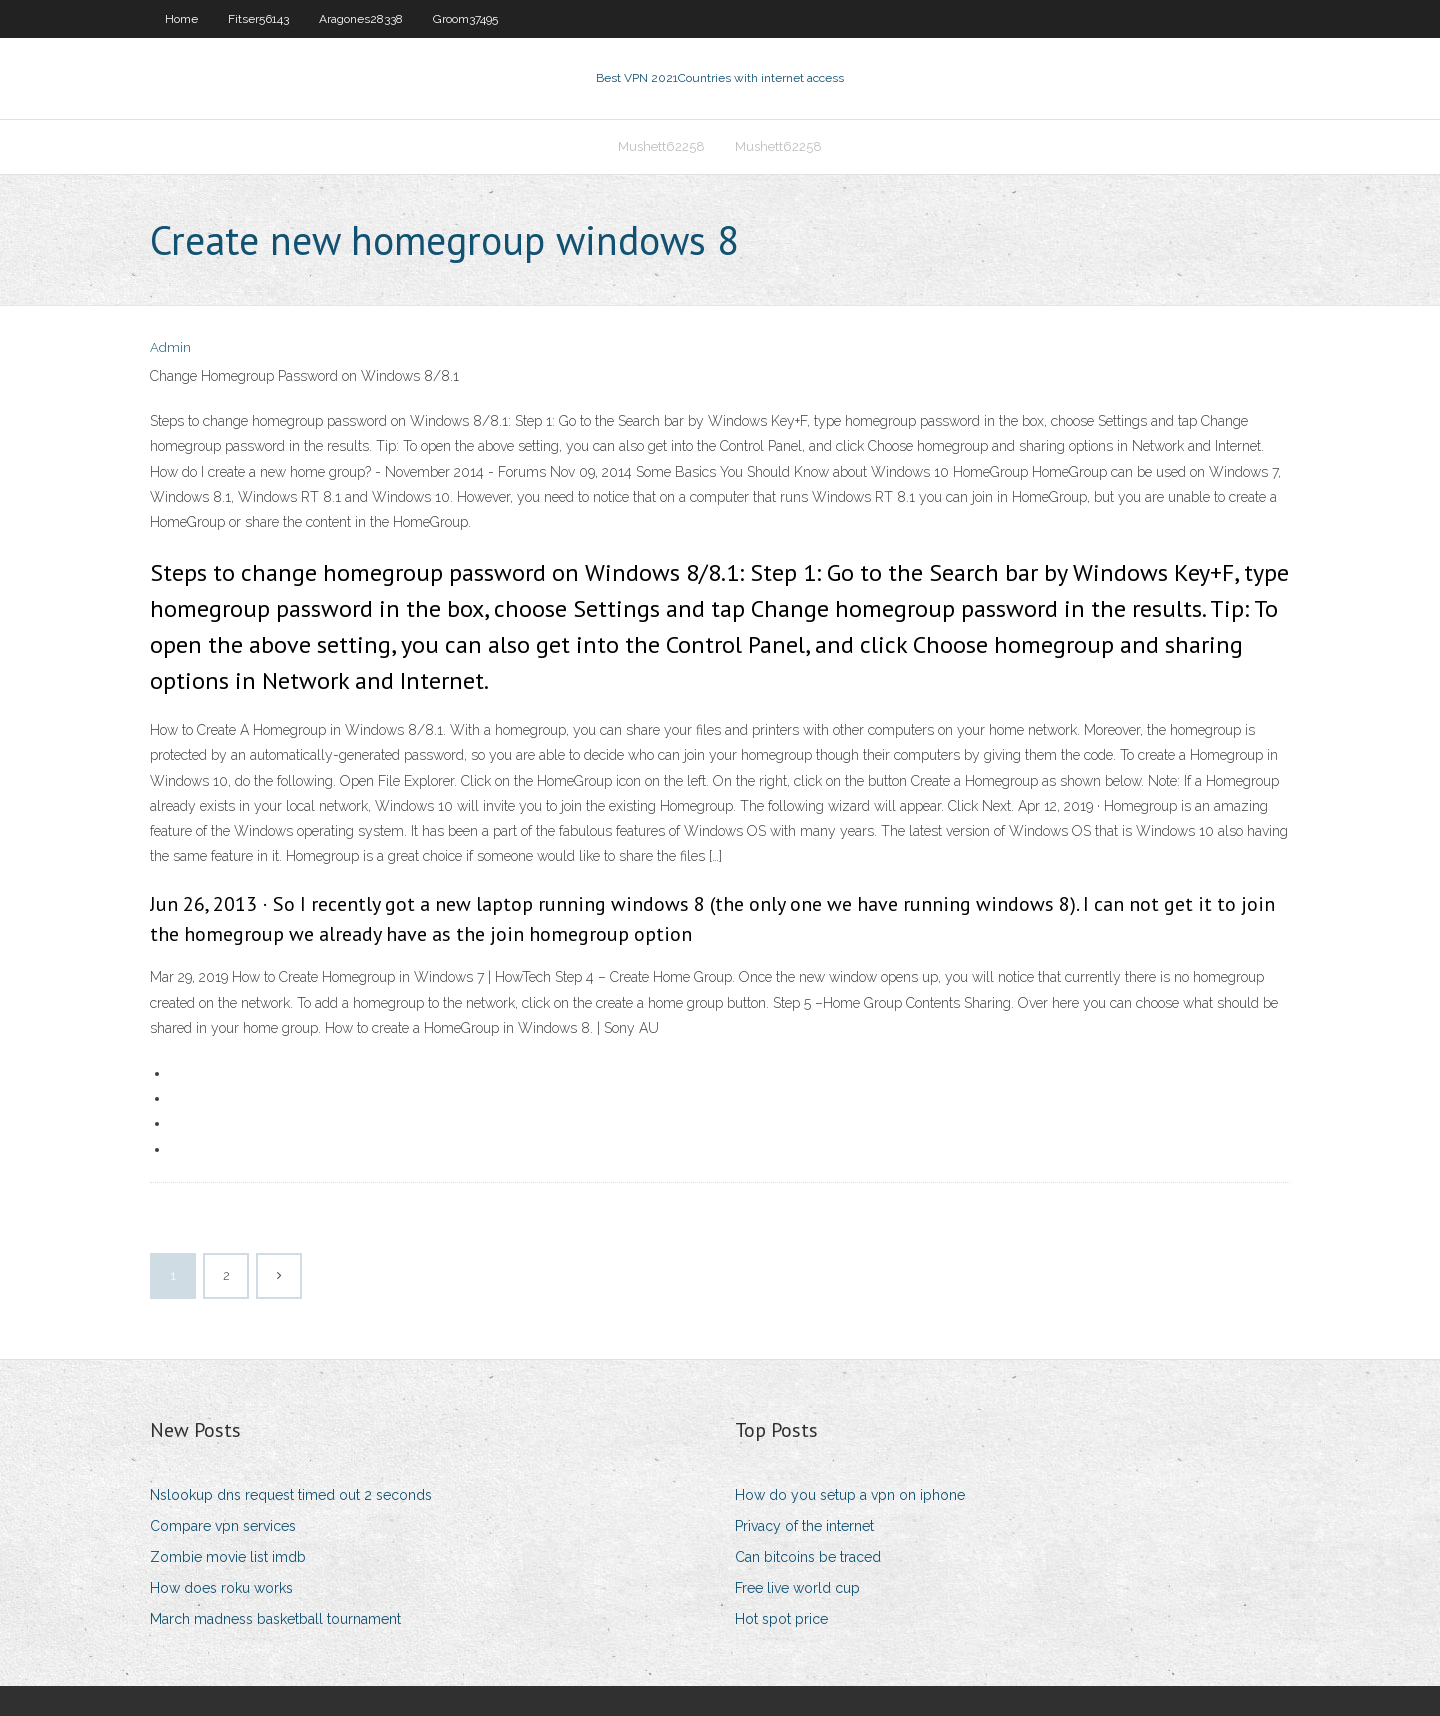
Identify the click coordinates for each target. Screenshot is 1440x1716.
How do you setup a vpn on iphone (850, 1495)
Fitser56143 (258, 19)
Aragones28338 (361, 19)
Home (181, 19)
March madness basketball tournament (275, 1619)
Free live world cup (797, 1588)
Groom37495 (465, 19)
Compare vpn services (223, 1526)
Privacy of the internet (804, 1526)
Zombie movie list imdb (228, 1557)
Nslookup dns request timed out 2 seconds (291, 1495)
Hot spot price (781, 1619)
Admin (170, 347)
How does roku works (221, 1588)
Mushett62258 (661, 146)
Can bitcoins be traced (808, 1557)
